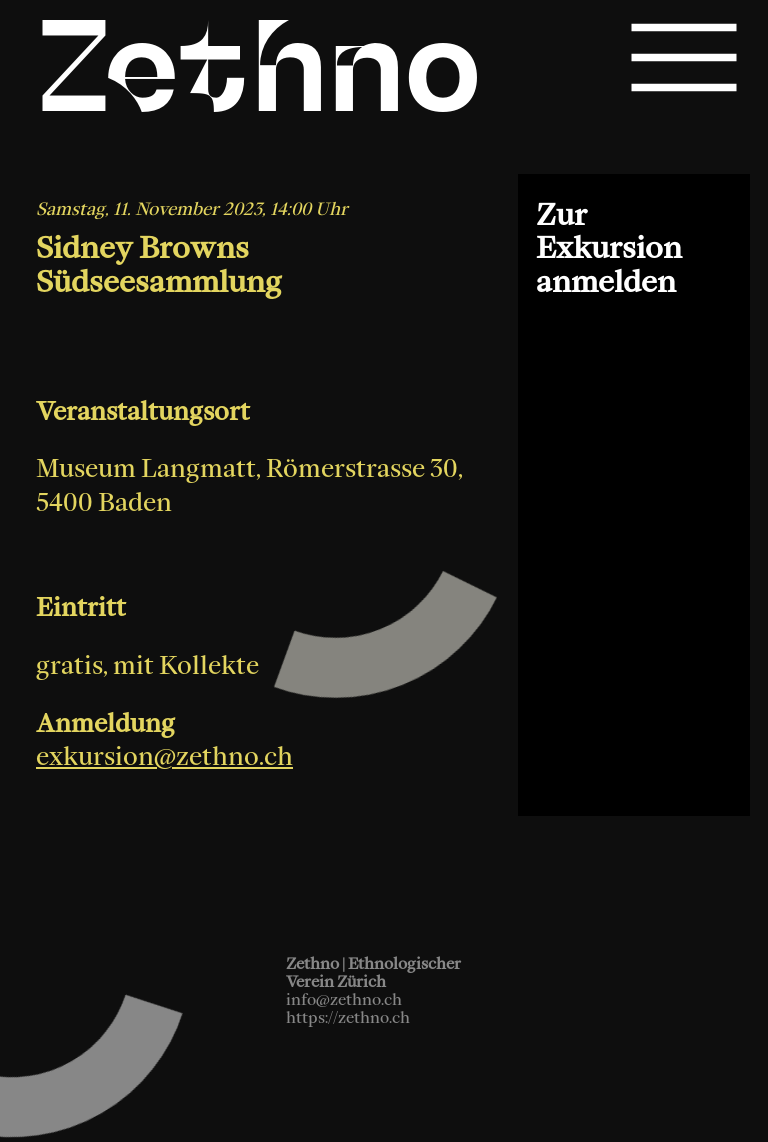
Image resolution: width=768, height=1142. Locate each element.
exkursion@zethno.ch (164, 769)
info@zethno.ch (344, 999)
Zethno (259, 78)
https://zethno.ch (348, 1017)
